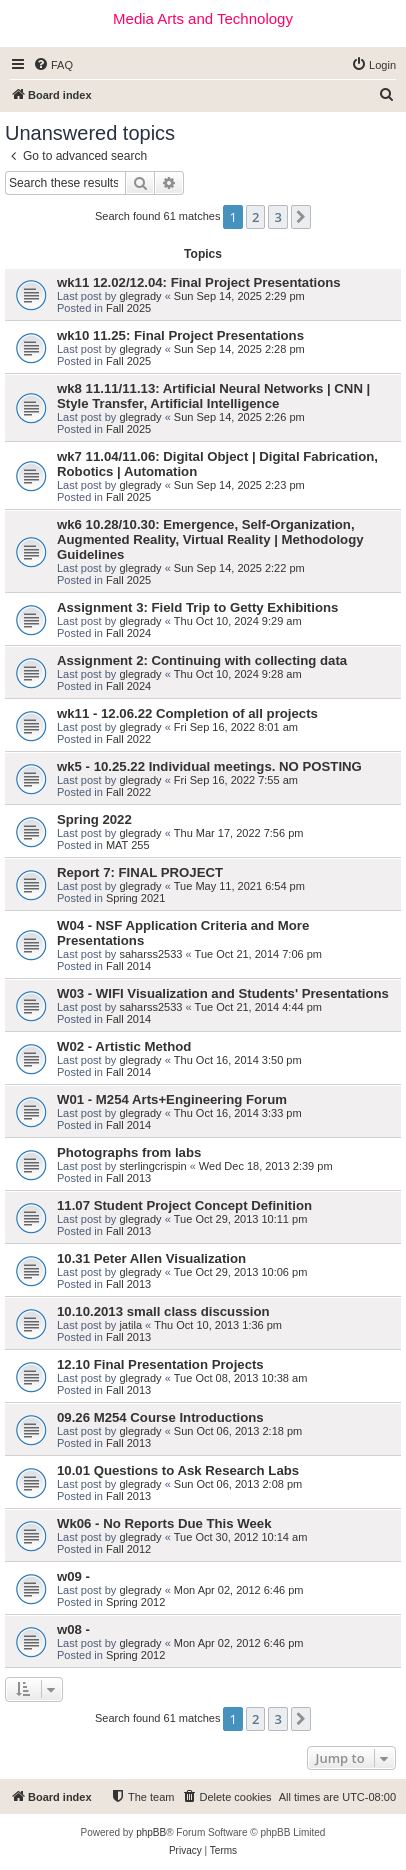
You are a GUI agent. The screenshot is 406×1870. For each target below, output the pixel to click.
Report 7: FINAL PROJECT (140, 872)
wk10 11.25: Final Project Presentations (180, 335)
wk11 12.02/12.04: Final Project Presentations (199, 282)
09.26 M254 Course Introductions (160, 1417)
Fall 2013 (128, 1178)
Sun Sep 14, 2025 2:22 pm (239, 568)
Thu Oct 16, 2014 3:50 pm (238, 1060)
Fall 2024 (128, 633)
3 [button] (277, 217)
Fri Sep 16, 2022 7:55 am (236, 780)
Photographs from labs (129, 1152)
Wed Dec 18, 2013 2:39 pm (266, 1166)
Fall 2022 (128, 739)
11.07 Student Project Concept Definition (184, 1205)
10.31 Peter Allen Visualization (151, 1258)
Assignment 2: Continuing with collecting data (202, 660)
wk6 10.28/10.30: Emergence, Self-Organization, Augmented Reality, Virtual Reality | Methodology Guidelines (210, 539)
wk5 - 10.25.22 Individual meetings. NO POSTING (209, 766)
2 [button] (255, 217)
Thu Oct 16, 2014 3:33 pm (238, 1113)
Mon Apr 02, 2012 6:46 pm (239, 1590)
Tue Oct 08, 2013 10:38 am (241, 1378)
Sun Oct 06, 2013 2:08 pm (238, 1484)
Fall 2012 (128, 1549)
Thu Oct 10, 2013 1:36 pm (218, 1325)
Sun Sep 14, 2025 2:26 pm (239, 417)
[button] (301, 217)
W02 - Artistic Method (124, 1046)
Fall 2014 (128, 966)
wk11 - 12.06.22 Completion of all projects (187, 713)
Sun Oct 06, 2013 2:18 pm (238, 1431)
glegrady (140, 296)
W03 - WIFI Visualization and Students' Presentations (223, 993)
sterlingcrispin (152, 1166)
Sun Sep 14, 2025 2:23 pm (239, 485)
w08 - (73, 1629)
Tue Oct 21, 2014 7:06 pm (258, 954)
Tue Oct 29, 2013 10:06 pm (241, 1272)
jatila (130, 1325)
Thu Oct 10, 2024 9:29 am (238, 621)
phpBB (151, 1832)
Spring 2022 (94, 819)
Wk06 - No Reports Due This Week (164, 1523)
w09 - (73, 1576)
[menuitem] (53, 65)
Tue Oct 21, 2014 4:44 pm (258, 1007)
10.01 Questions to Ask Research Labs (178, 1470)
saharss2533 (150, 954)
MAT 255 (128, 845)
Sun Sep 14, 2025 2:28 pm (239, 349)
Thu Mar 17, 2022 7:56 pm (239, 833)
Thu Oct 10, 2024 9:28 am (238, 674)
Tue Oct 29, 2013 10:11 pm (241, 1219)
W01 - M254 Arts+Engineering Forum (172, 1099)
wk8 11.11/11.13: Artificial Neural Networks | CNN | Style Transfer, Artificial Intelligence (213, 396)
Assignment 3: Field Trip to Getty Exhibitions (197, 607)
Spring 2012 (135, 1602)
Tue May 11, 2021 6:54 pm (239, 886)
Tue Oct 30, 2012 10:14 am (241, 1537)
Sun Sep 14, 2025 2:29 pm (239, 296)
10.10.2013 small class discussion (163, 1311)
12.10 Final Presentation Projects (160, 1364)
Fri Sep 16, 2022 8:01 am (236, 727)
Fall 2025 (128, 308)
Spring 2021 (135, 898)
